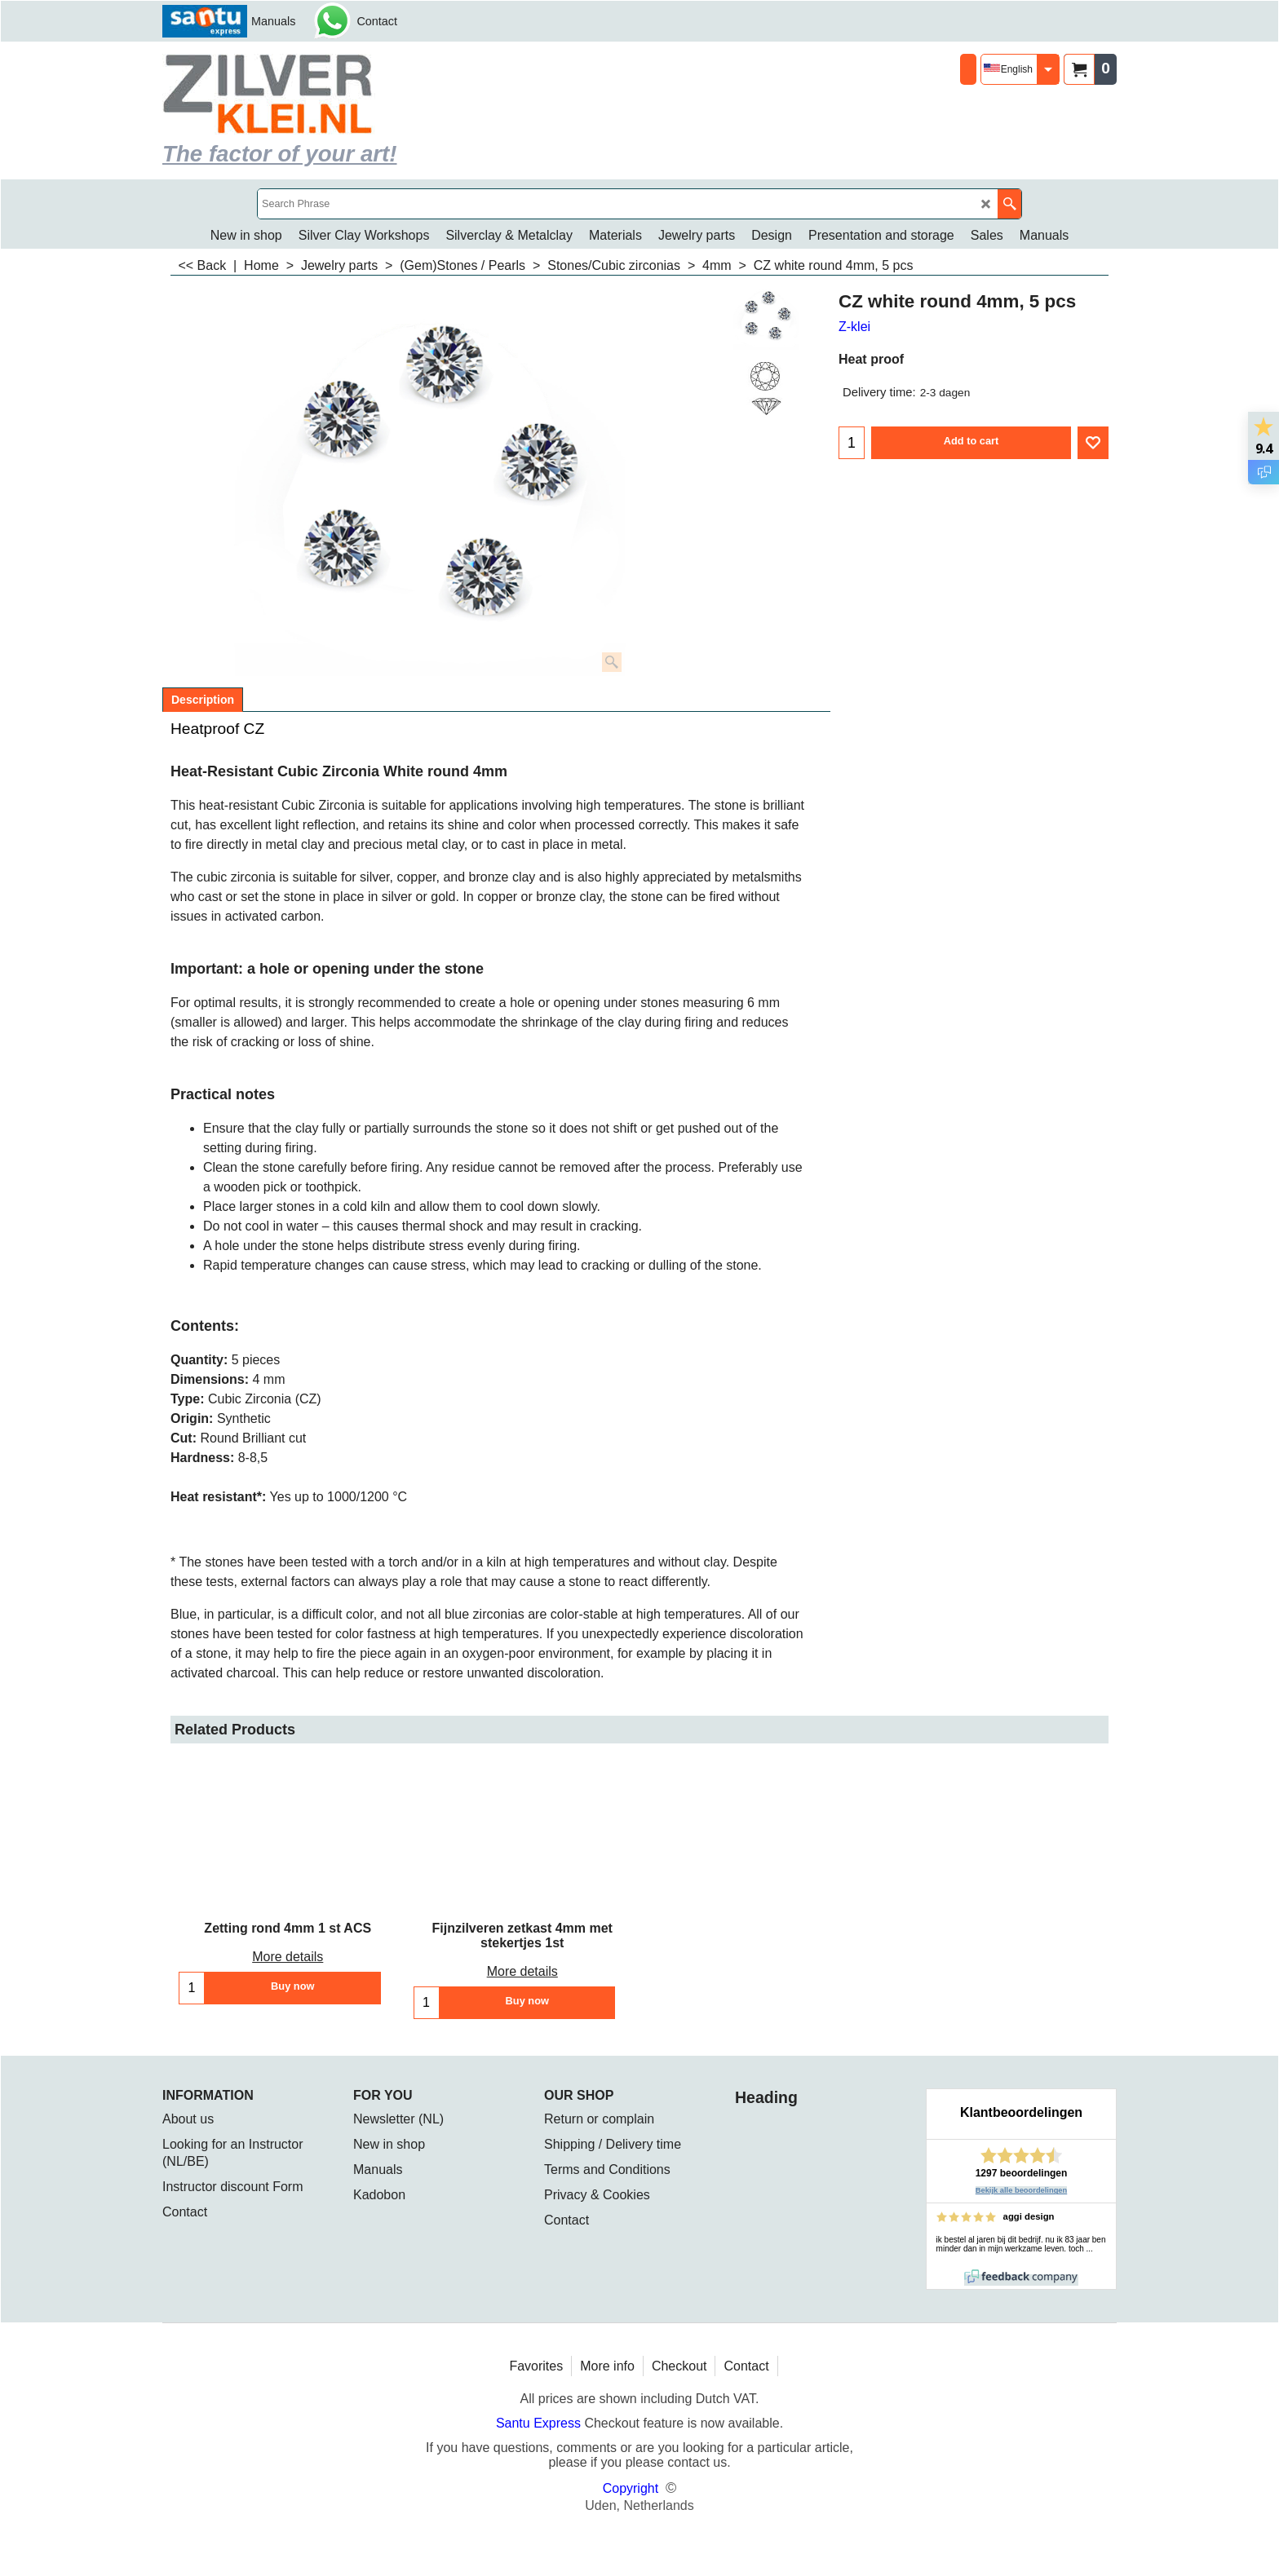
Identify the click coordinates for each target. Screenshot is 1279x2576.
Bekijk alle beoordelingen (1022, 2190)
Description (202, 699)
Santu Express (540, 2423)
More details (287, 1957)
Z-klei (854, 327)
